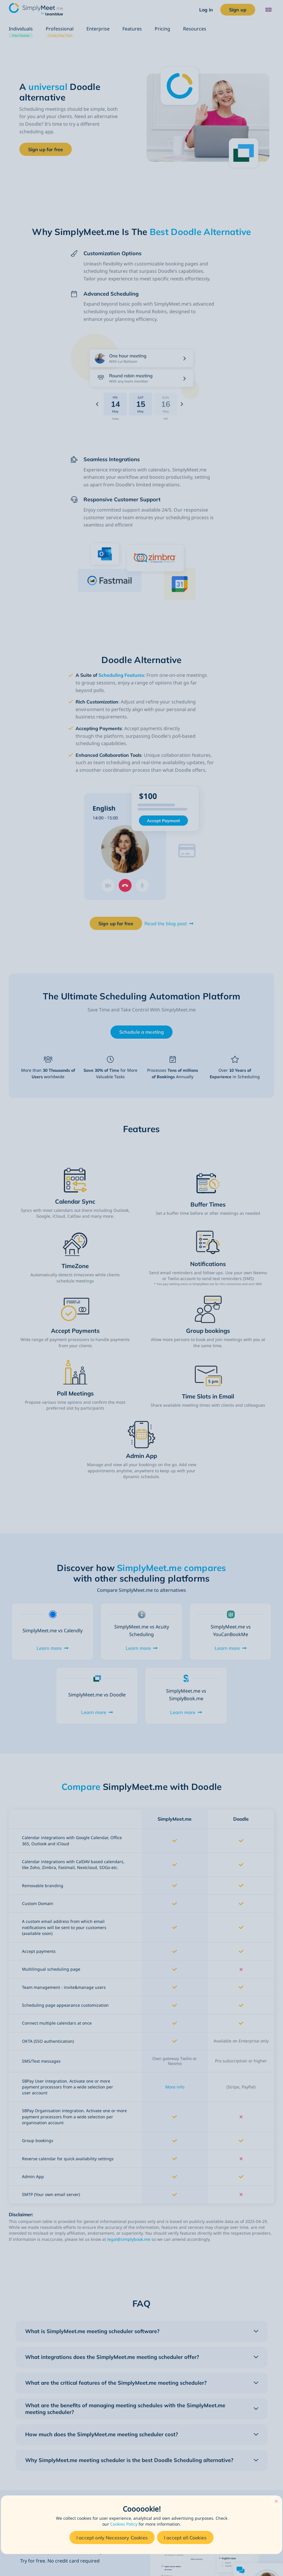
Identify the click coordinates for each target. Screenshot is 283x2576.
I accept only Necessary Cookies (112, 2538)
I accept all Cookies (185, 2538)
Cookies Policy (123, 2524)
